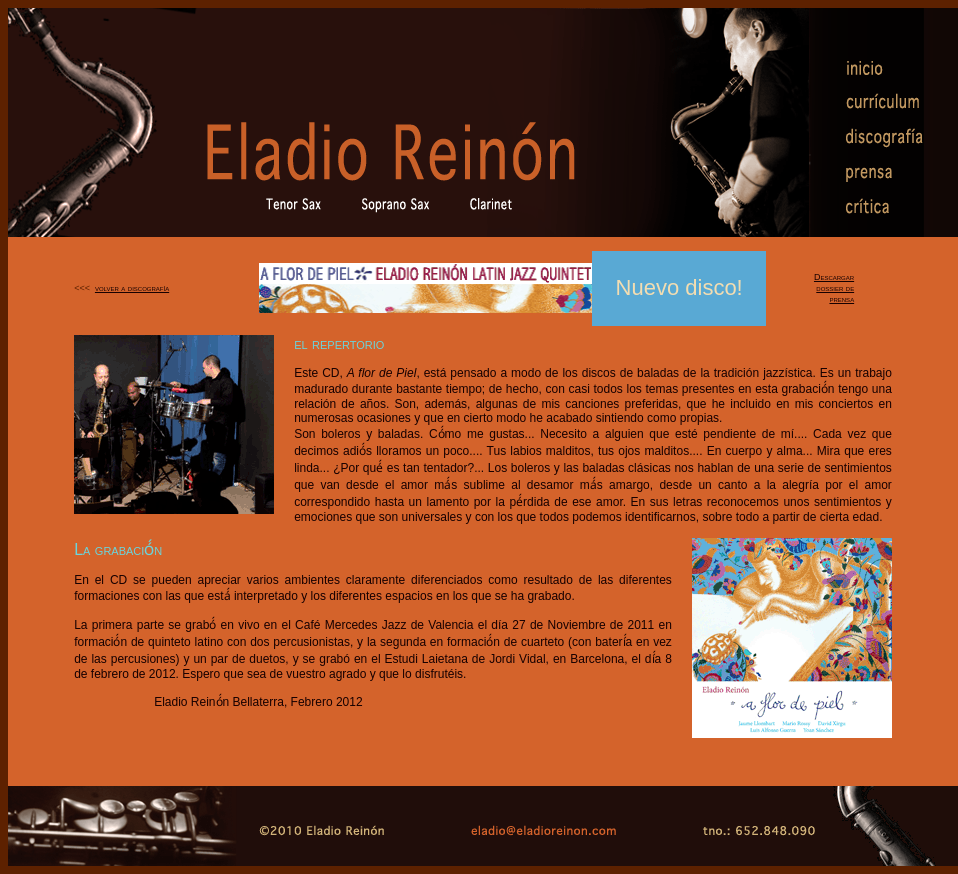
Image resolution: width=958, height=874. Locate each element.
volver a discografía (132, 288)
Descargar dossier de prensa (834, 288)
